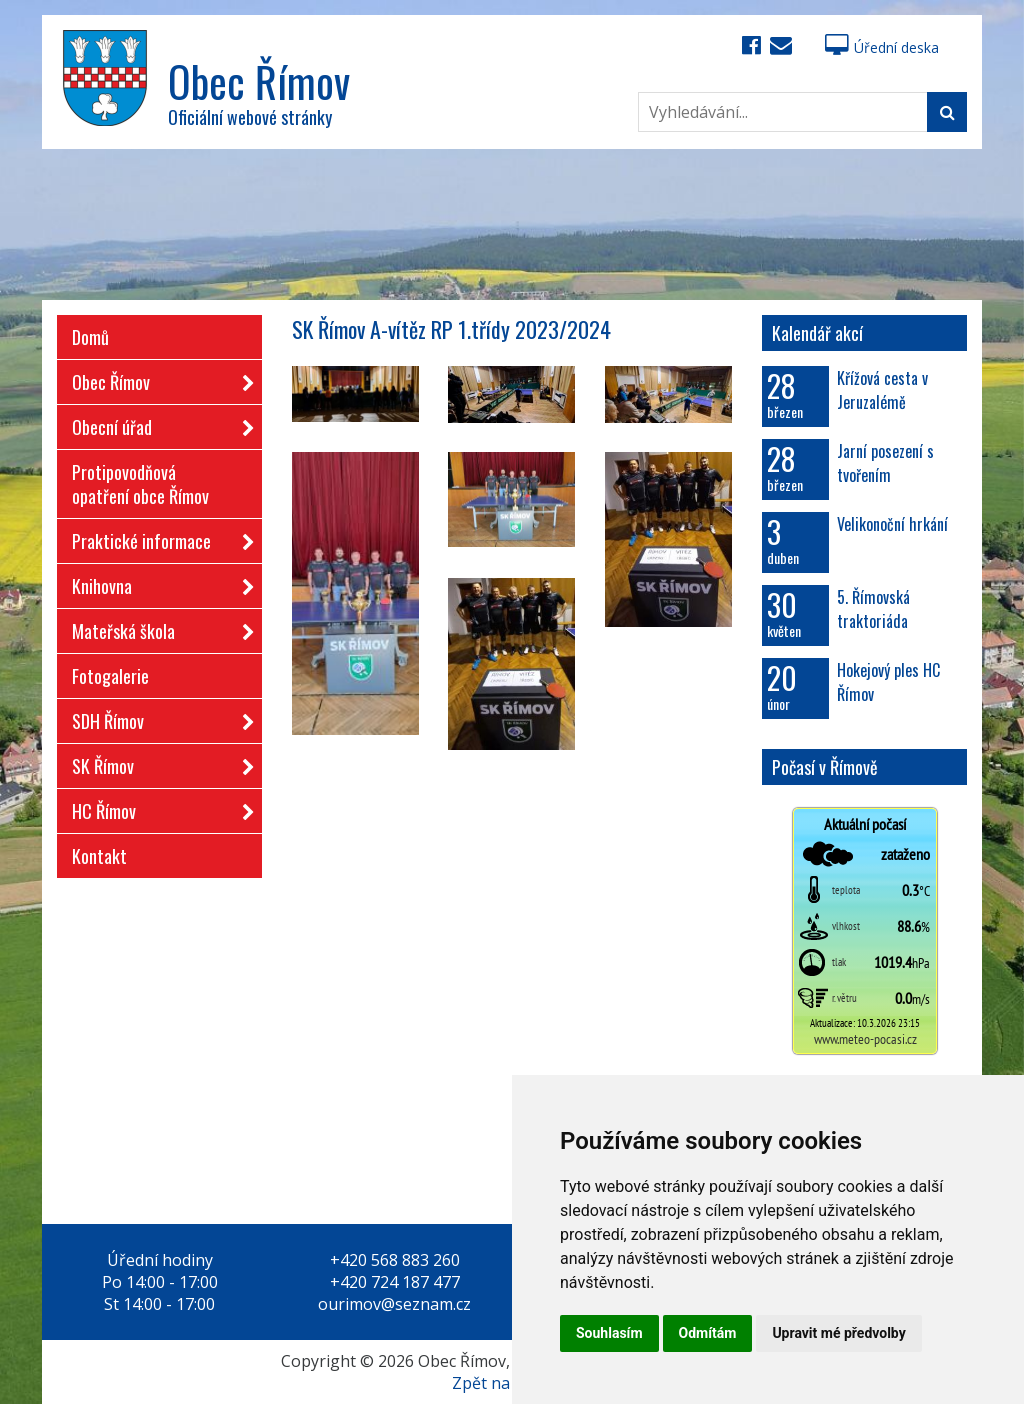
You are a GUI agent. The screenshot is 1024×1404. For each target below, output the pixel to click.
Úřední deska (882, 47)
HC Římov (157, 807)
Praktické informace (157, 537)
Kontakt (99, 856)
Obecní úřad (157, 423)
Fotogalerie (110, 676)
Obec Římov (157, 378)
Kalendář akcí (817, 333)
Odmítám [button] (708, 1333)
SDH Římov (157, 717)
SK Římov (157, 762)
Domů (90, 337)
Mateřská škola (157, 627)
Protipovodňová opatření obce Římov (140, 484)
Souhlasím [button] (609, 1333)
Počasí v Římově (825, 767)
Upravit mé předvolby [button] (838, 1333)
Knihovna (157, 582)
